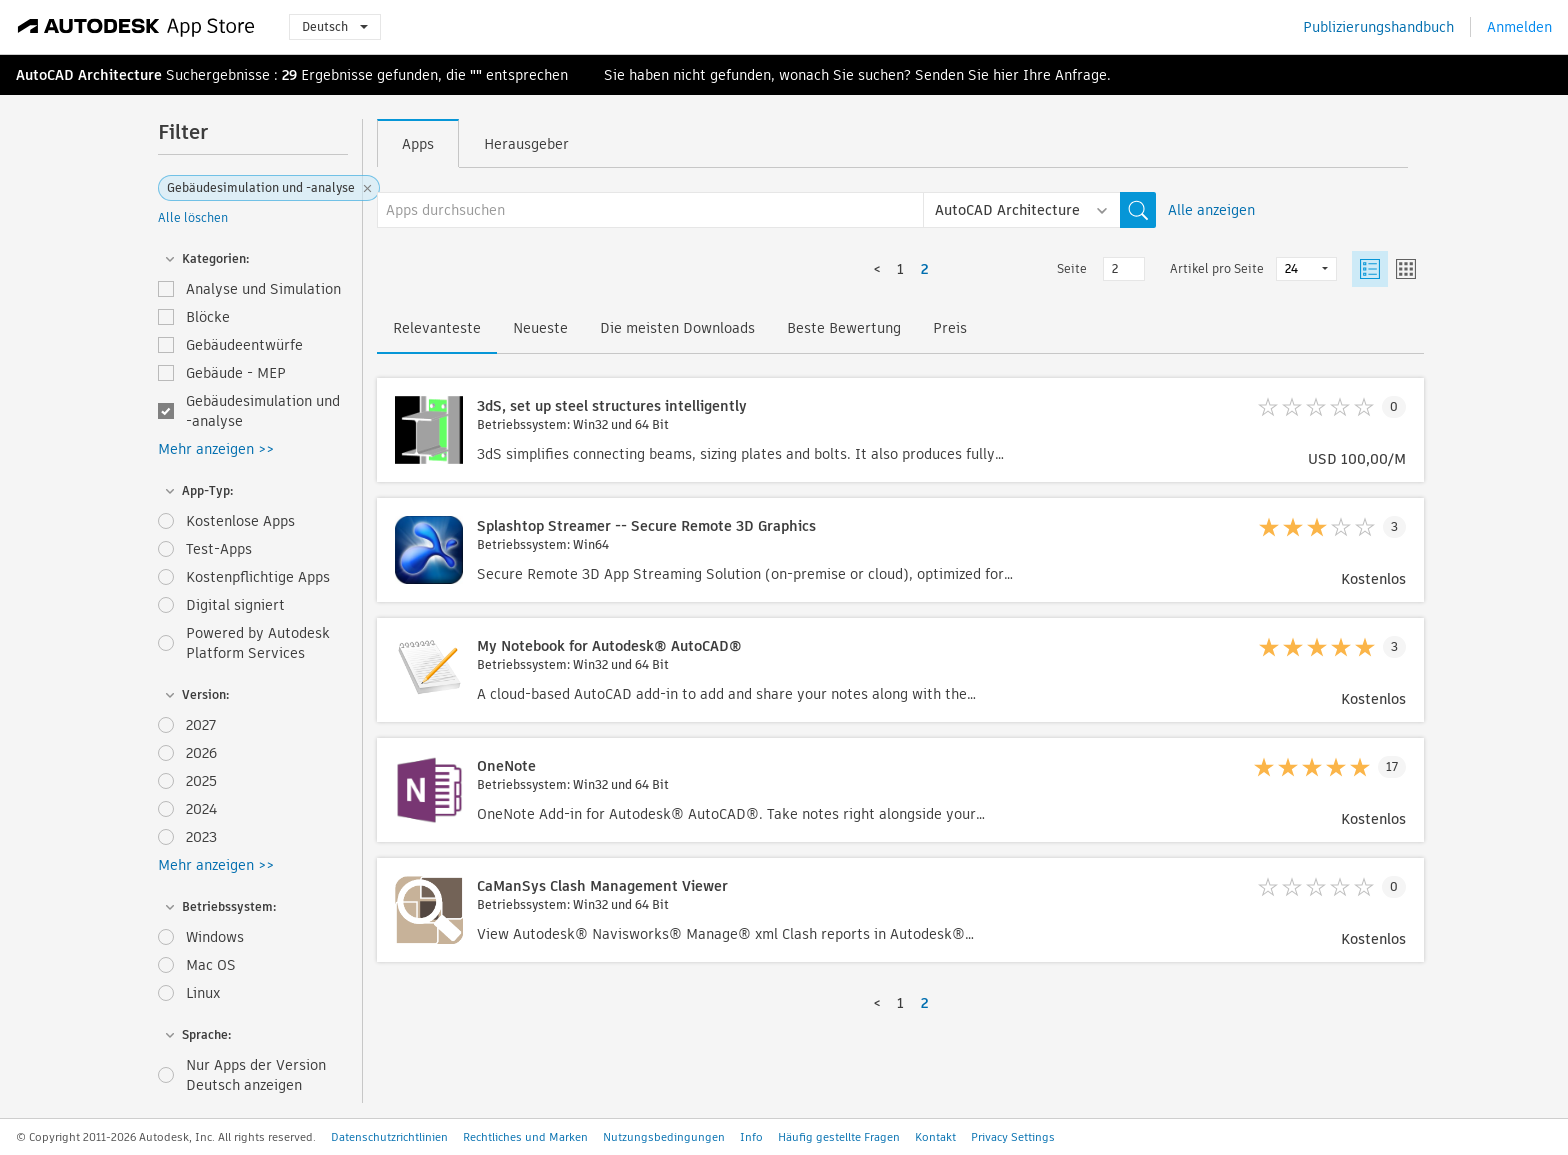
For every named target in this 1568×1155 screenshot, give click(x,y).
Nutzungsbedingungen (664, 1137)
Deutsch (335, 26)
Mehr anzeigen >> (216, 449)
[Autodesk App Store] (136, 27)
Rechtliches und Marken (525, 1137)
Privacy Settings (1013, 1137)
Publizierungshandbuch (1378, 27)
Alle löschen (193, 217)
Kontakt (935, 1137)
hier (1006, 75)
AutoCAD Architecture (89, 75)
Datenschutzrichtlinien (389, 1137)
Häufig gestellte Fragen (839, 1137)
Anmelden (1519, 27)
